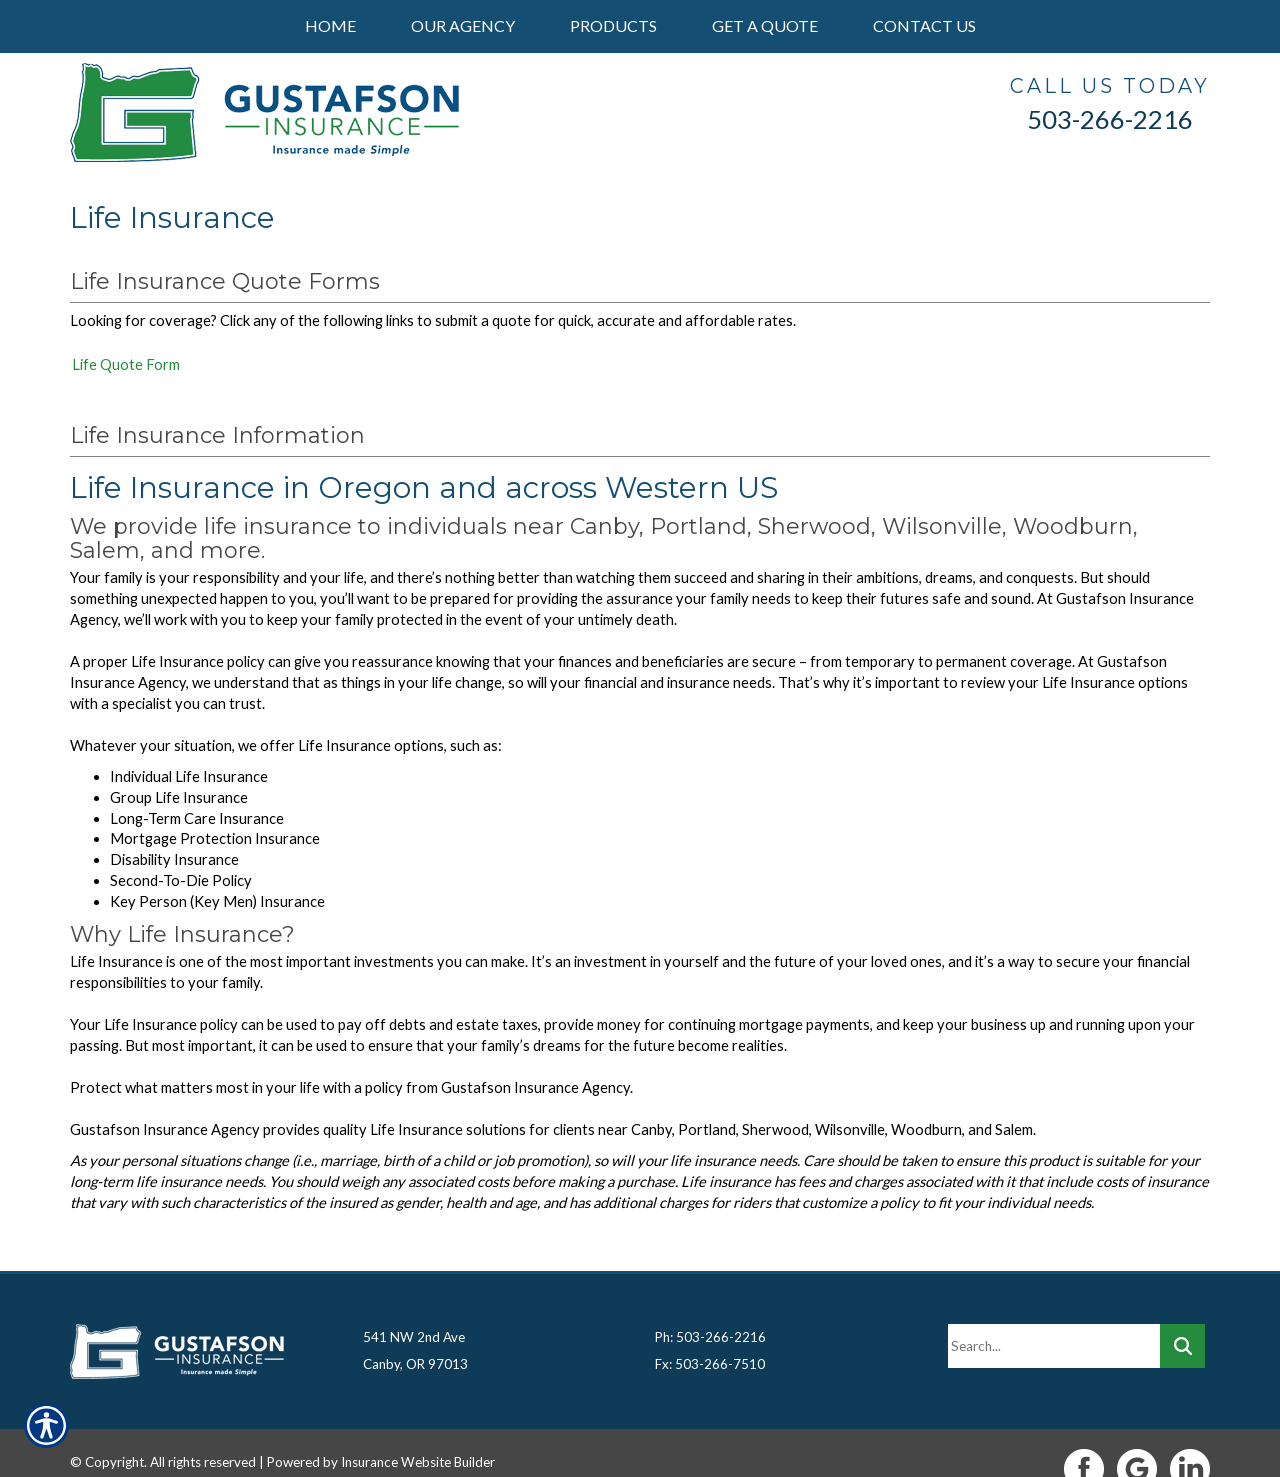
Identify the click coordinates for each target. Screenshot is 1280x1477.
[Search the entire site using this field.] (1054, 1314)
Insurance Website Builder (418, 1430)
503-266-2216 (1110, 119)
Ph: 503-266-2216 (710, 1305)
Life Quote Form (126, 364)
